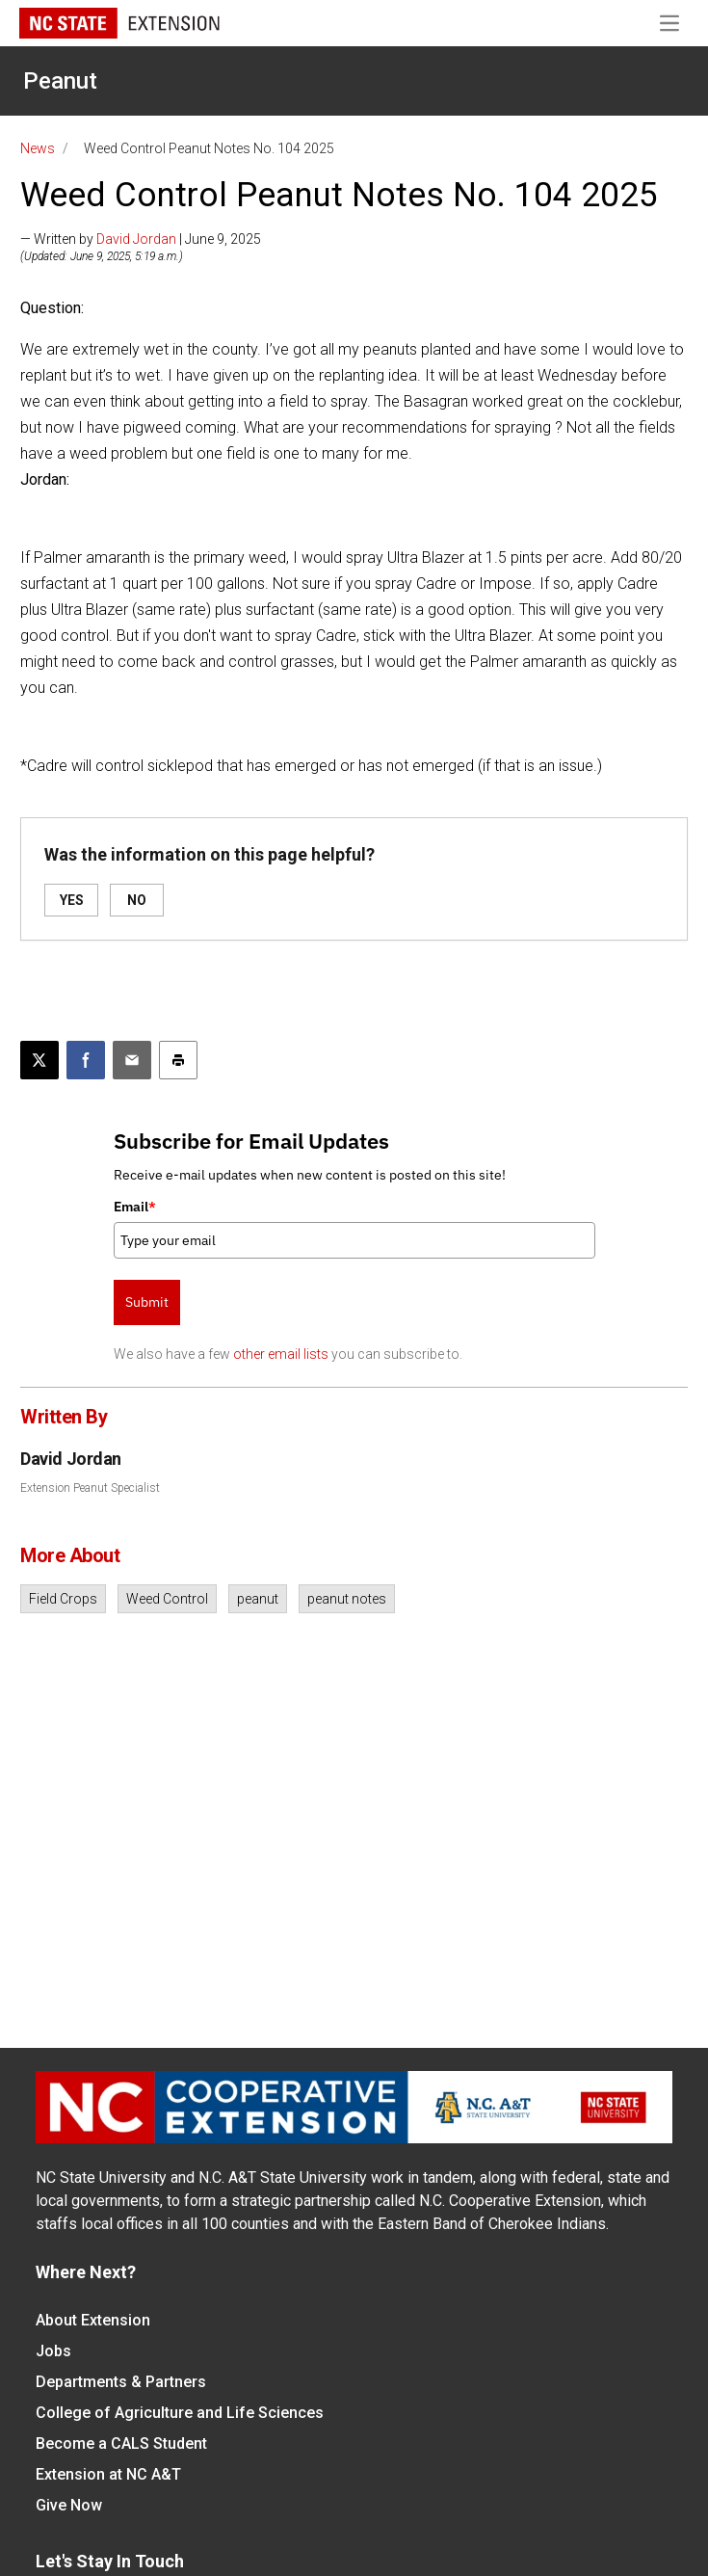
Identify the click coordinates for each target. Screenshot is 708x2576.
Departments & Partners (121, 2382)
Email (135, 1206)
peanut (257, 1599)
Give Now (69, 2505)
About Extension (93, 2320)
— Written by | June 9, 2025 (140, 239)
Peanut (60, 80)
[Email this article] (132, 1060)
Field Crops (63, 1599)
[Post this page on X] (39, 1060)
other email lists (280, 1354)
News (37, 148)
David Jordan (136, 239)
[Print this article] (178, 1060)
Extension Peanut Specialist (90, 1488)
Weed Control (167, 1599)
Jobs (53, 2351)
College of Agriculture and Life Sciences (180, 2412)
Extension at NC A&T (108, 2474)
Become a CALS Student (121, 2443)
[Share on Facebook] (85, 1060)
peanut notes (346, 1599)
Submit (147, 1302)
